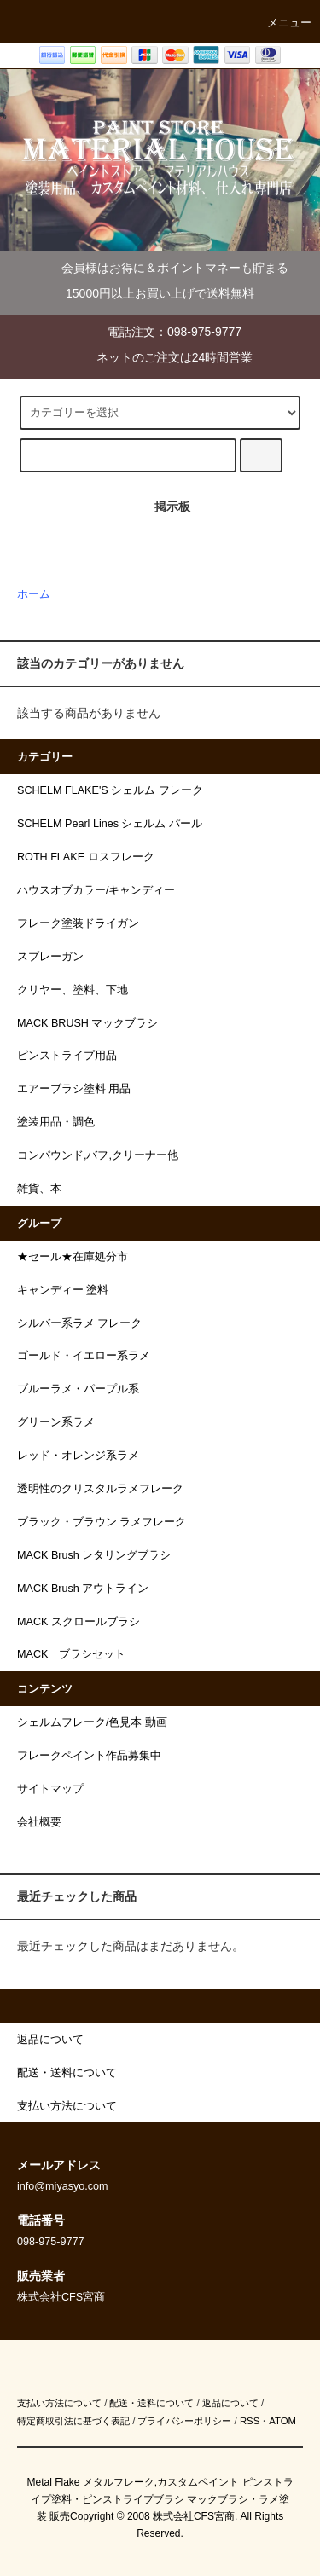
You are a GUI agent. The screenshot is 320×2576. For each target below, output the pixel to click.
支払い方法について (59, 2403)
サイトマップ (50, 1789)
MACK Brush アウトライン (82, 1589)
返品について (230, 2403)
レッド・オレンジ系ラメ (78, 1456)
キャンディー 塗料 (63, 1290)
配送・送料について (151, 2403)
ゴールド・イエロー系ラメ (83, 1356)
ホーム (33, 594)
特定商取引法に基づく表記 (73, 2421)
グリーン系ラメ (56, 1422)
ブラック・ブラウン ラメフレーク (102, 1522)
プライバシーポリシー (184, 2421)
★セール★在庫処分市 (72, 1257)
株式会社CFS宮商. (195, 2516)
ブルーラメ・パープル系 (78, 1389)
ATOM (282, 2421)
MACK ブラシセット (71, 1654)
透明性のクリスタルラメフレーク (100, 1489)
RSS (249, 2421)
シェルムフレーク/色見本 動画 (92, 1722)
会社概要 (39, 1822)
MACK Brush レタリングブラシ (94, 1555)
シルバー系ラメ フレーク (80, 1323)
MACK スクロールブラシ (78, 1622)
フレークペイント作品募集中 (89, 1756)
